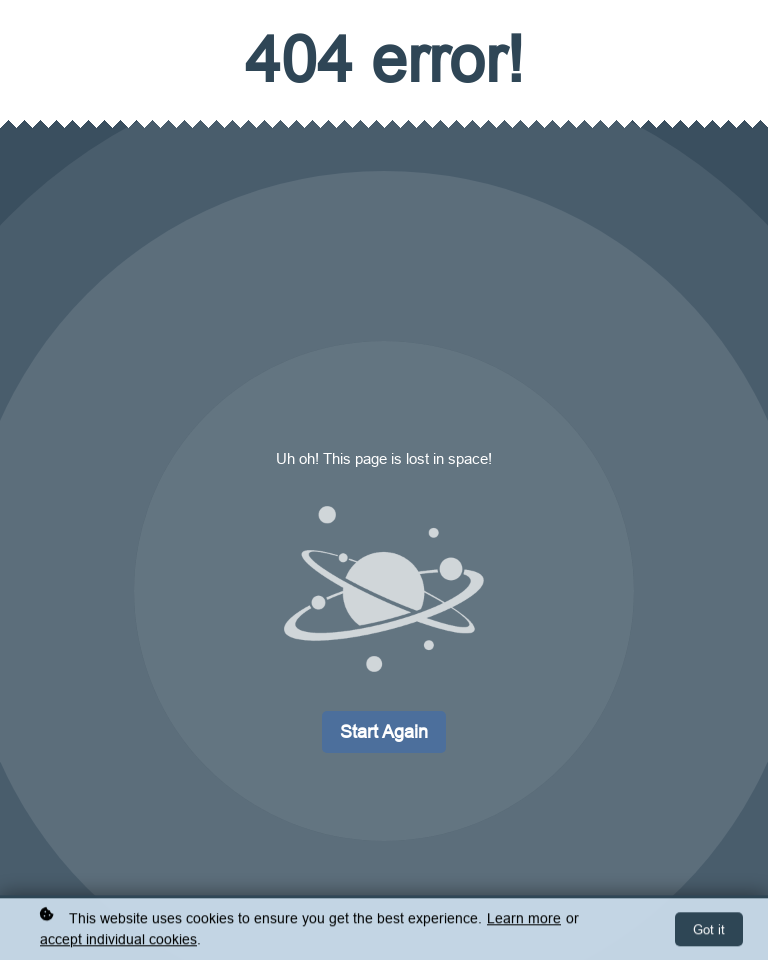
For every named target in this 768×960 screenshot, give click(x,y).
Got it (709, 931)
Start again (384, 731)
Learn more (524, 920)
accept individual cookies (118, 941)
